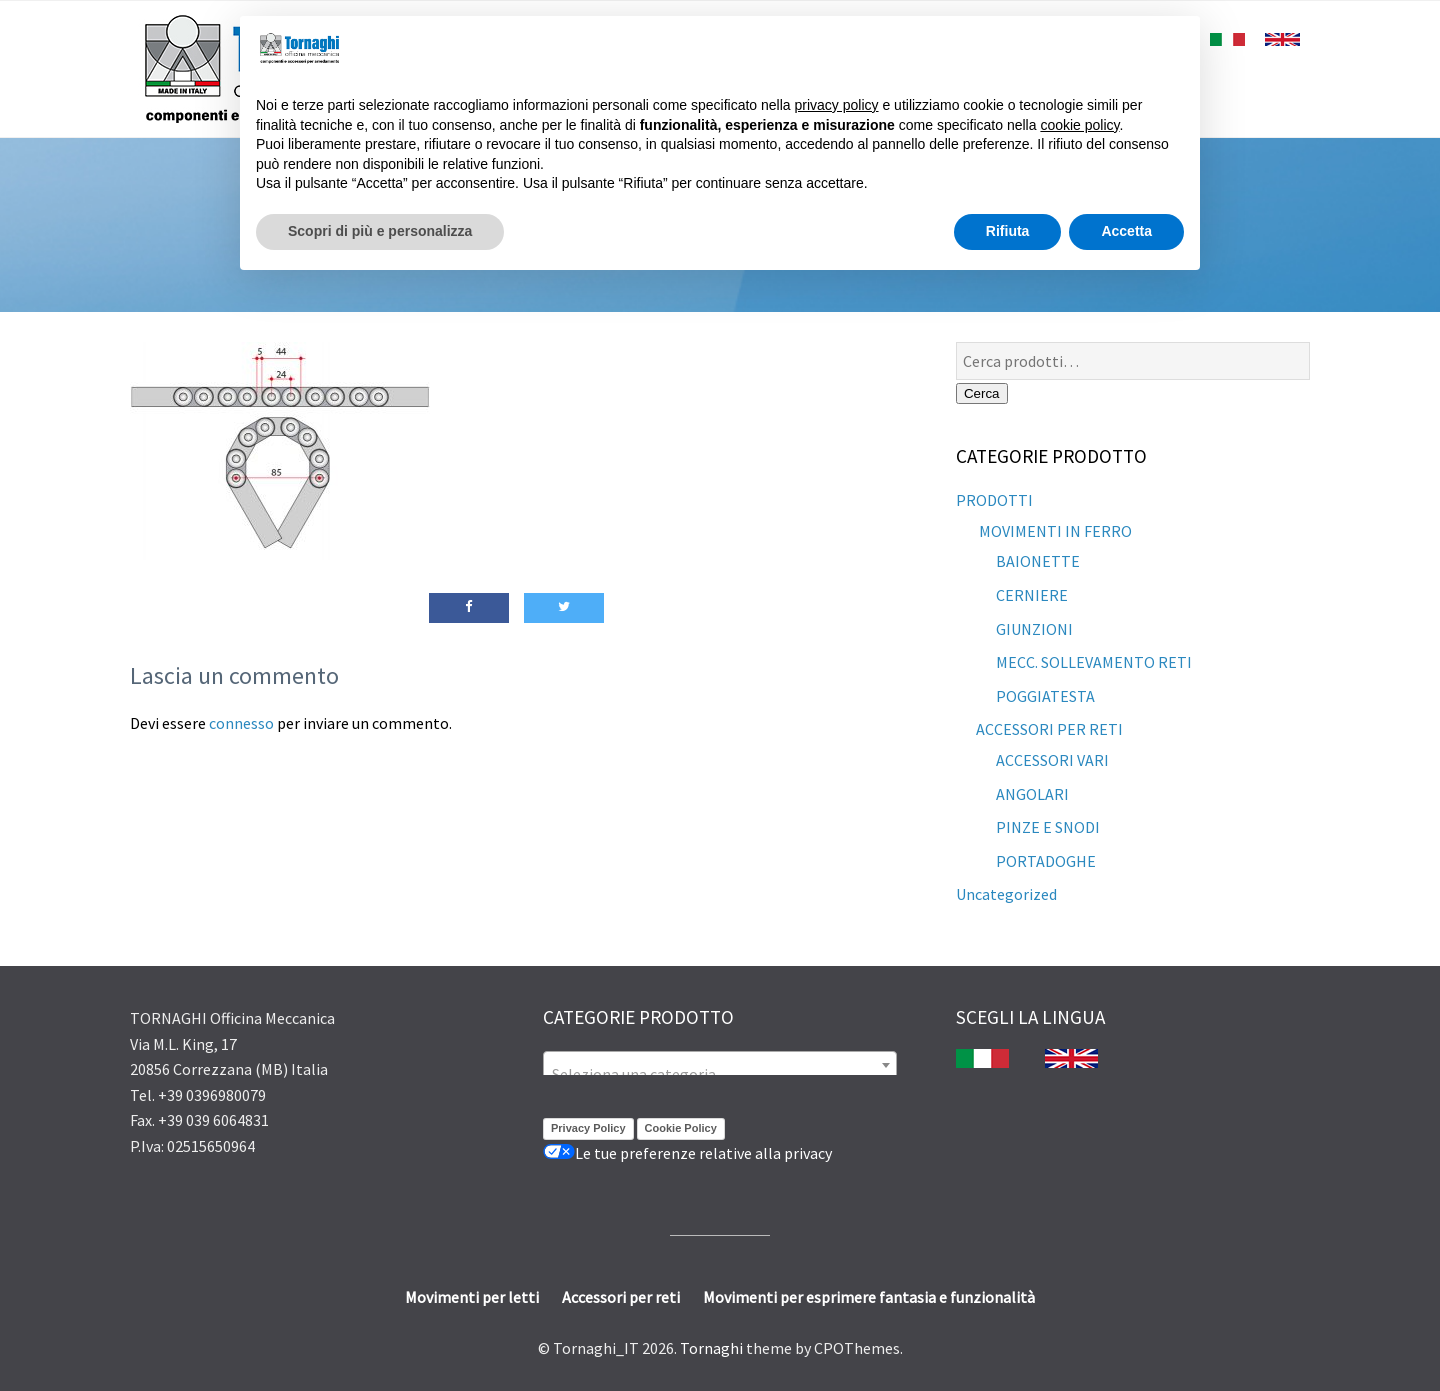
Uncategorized (1006, 894)
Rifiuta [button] (1008, 231)
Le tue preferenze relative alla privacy (687, 1153)
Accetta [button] (1126, 231)
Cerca (982, 393)
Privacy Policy (588, 1128)
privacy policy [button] (837, 105)
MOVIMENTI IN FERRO (1054, 531)
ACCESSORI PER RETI (1049, 729)
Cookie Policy (681, 1128)
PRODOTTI (994, 500)
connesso (241, 723)
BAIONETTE (1038, 561)
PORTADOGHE (1046, 861)
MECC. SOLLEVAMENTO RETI (1094, 662)
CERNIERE (1032, 595)
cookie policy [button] (1079, 125)
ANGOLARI (1032, 794)
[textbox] (720, 1074)
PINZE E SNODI (1048, 827)
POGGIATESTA (1045, 696)
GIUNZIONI (1034, 629)
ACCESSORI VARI (1052, 760)
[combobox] (720, 1065)
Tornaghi (711, 1348)
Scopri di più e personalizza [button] (380, 231)
